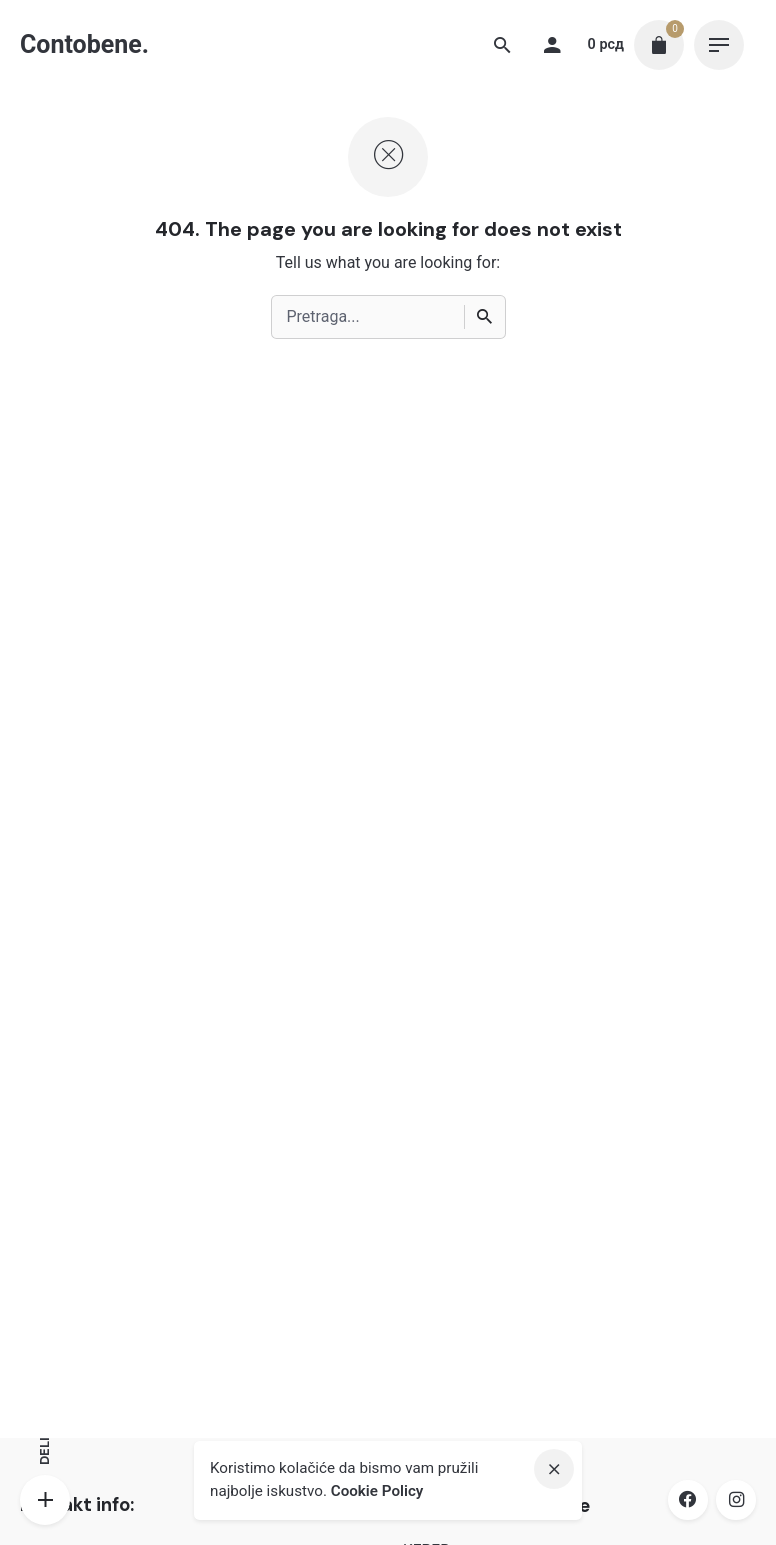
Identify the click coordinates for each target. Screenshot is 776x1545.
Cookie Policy (377, 1491)
